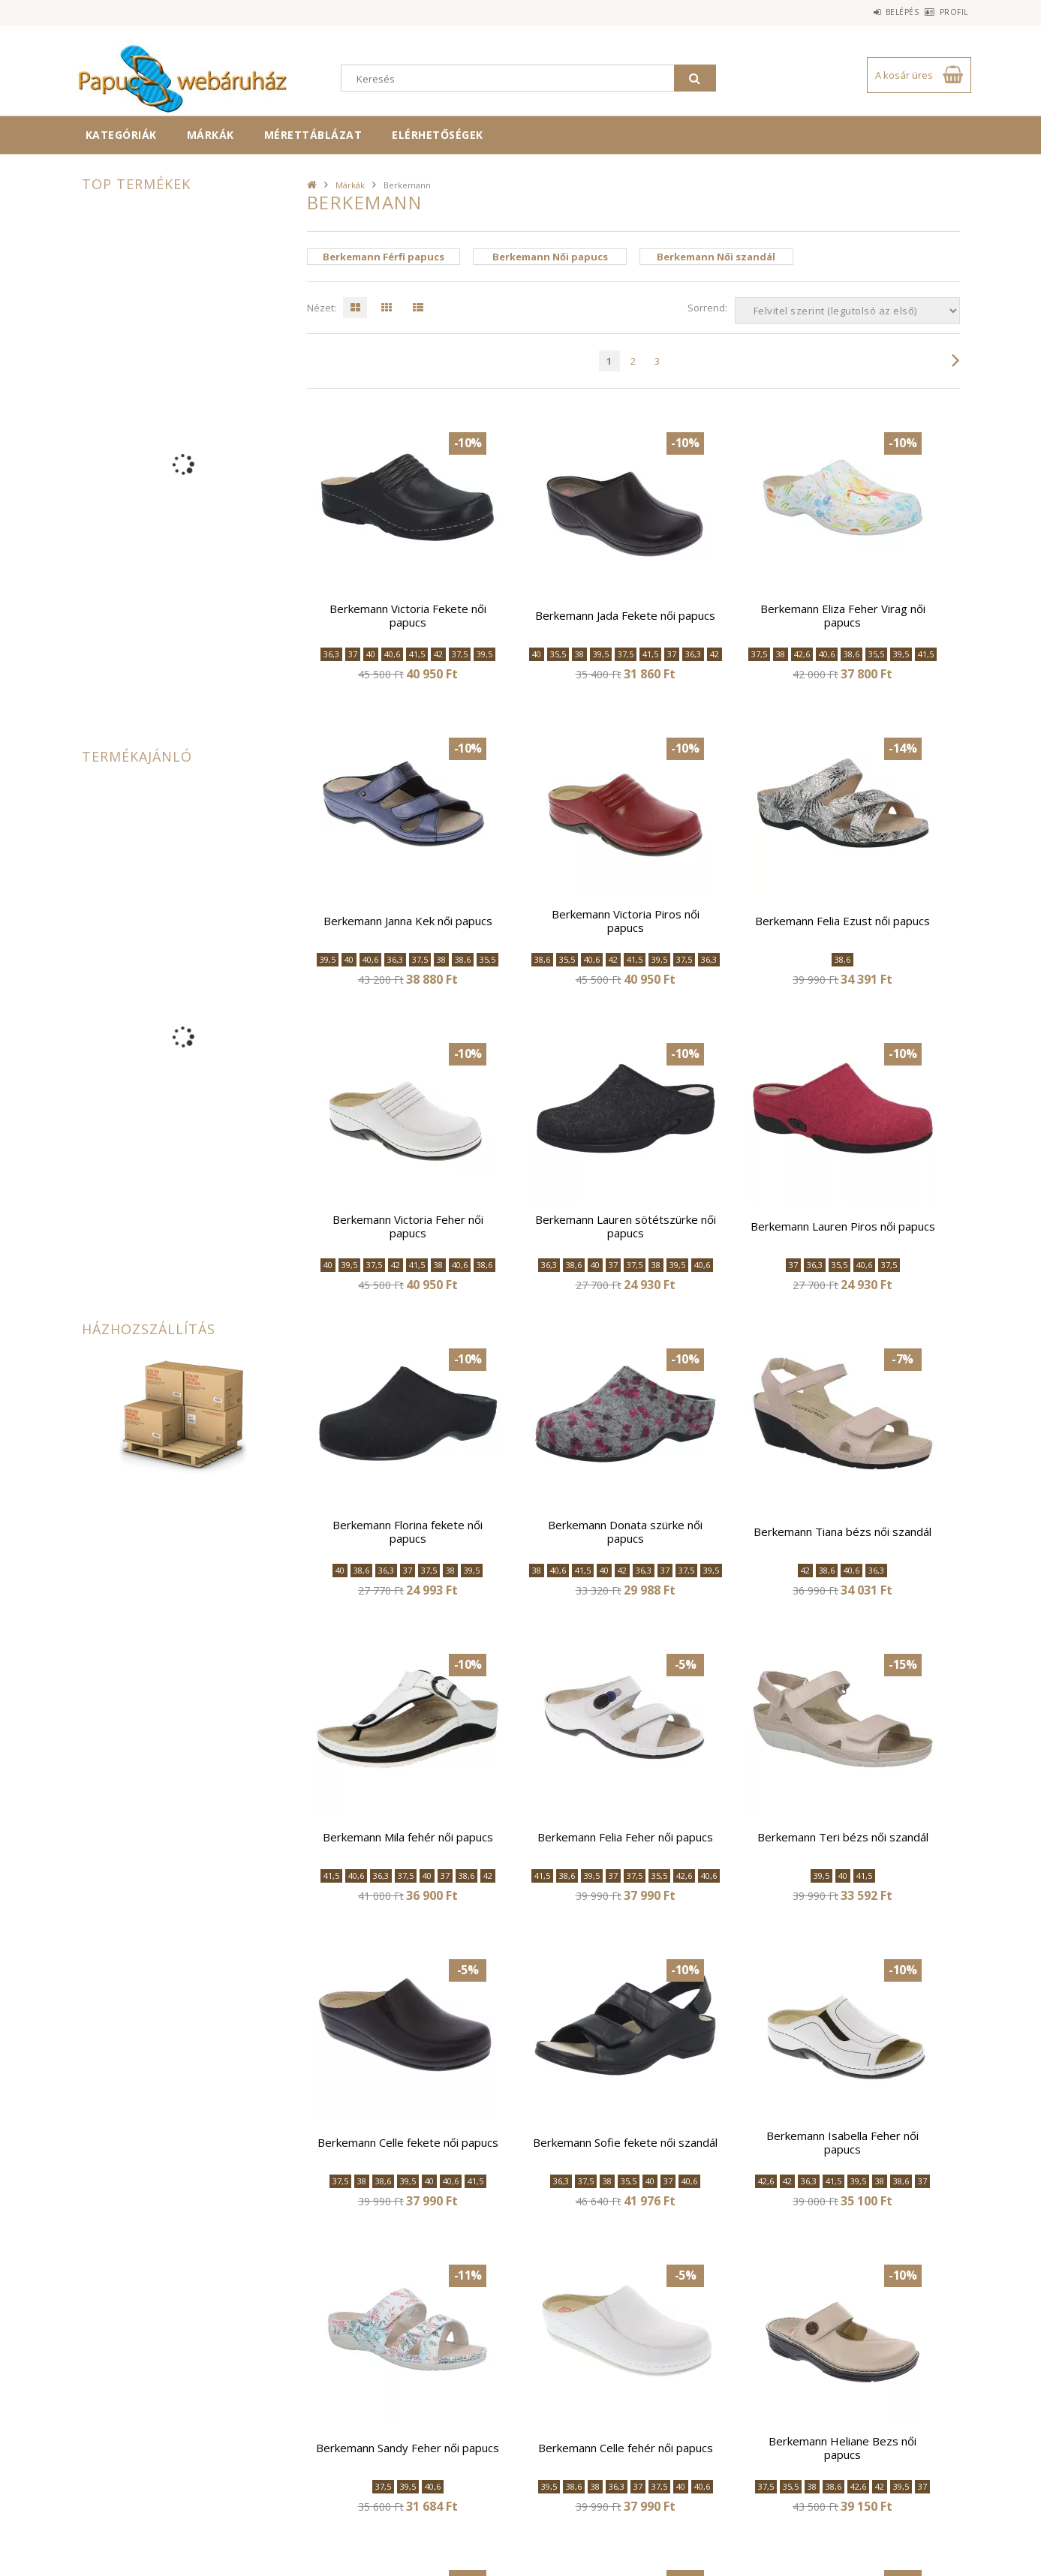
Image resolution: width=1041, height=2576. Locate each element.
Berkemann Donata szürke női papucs (625, 1531)
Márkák (210, 135)
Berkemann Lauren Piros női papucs (843, 1226)
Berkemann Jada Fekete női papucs (625, 615)
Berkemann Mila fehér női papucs (408, 1836)
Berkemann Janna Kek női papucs (407, 920)
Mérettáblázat (313, 135)
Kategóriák (121, 135)
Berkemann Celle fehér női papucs (625, 2447)
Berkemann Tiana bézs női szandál (842, 1531)
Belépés (878, 12)
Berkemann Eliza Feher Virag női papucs (842, 615)
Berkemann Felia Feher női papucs (625, 1836)
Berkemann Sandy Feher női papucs (407, 2447)
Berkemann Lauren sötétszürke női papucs (625, 1226)
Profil (945, 12)
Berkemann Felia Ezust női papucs (842, 920)
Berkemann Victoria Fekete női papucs (407, 615)
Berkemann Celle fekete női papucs (407, 2142)
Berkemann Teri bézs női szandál (842, 1836)
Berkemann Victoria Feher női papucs (407, 1226)
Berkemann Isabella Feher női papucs (842, 2142)
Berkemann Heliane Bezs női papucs (842, 2447)
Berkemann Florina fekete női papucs (407, 1531)
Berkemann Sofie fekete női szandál (625, 2142)
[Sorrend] (847, 310)
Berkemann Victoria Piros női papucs (626, 920)
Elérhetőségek (437, 135)
